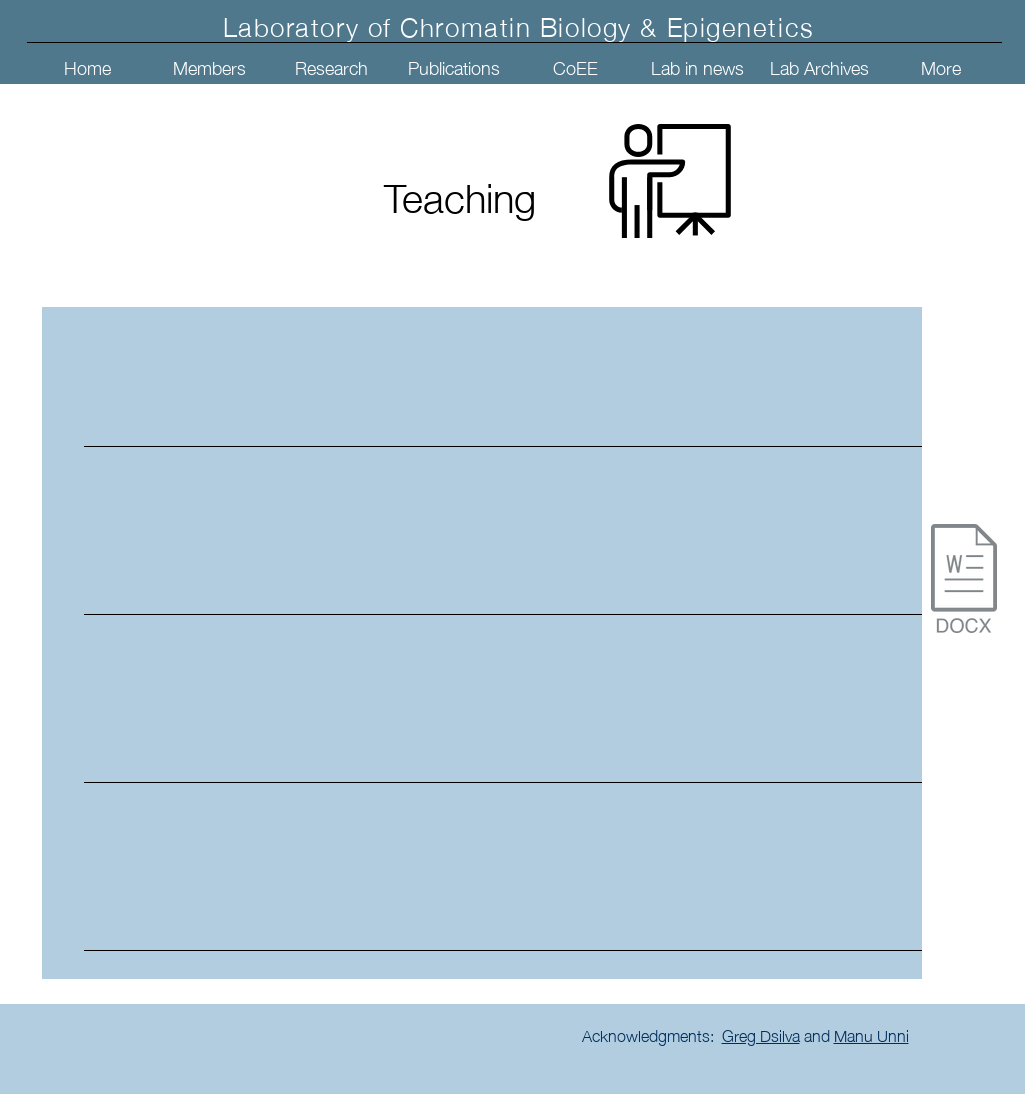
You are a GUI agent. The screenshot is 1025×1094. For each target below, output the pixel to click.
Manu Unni (871, 1034)
